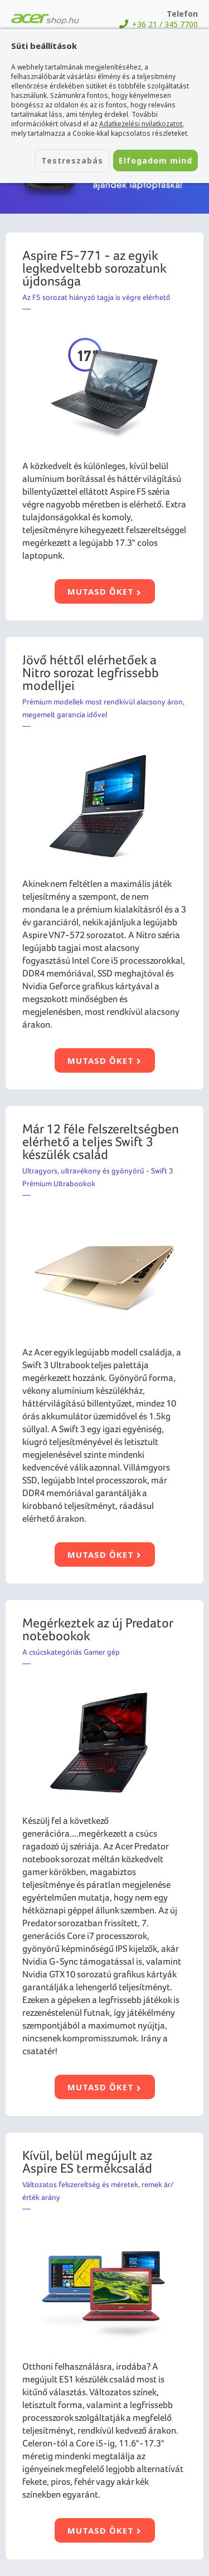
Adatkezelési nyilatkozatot (140, 124)
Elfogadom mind (155, 160)
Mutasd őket (104, 591)
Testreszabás (72, 160)
